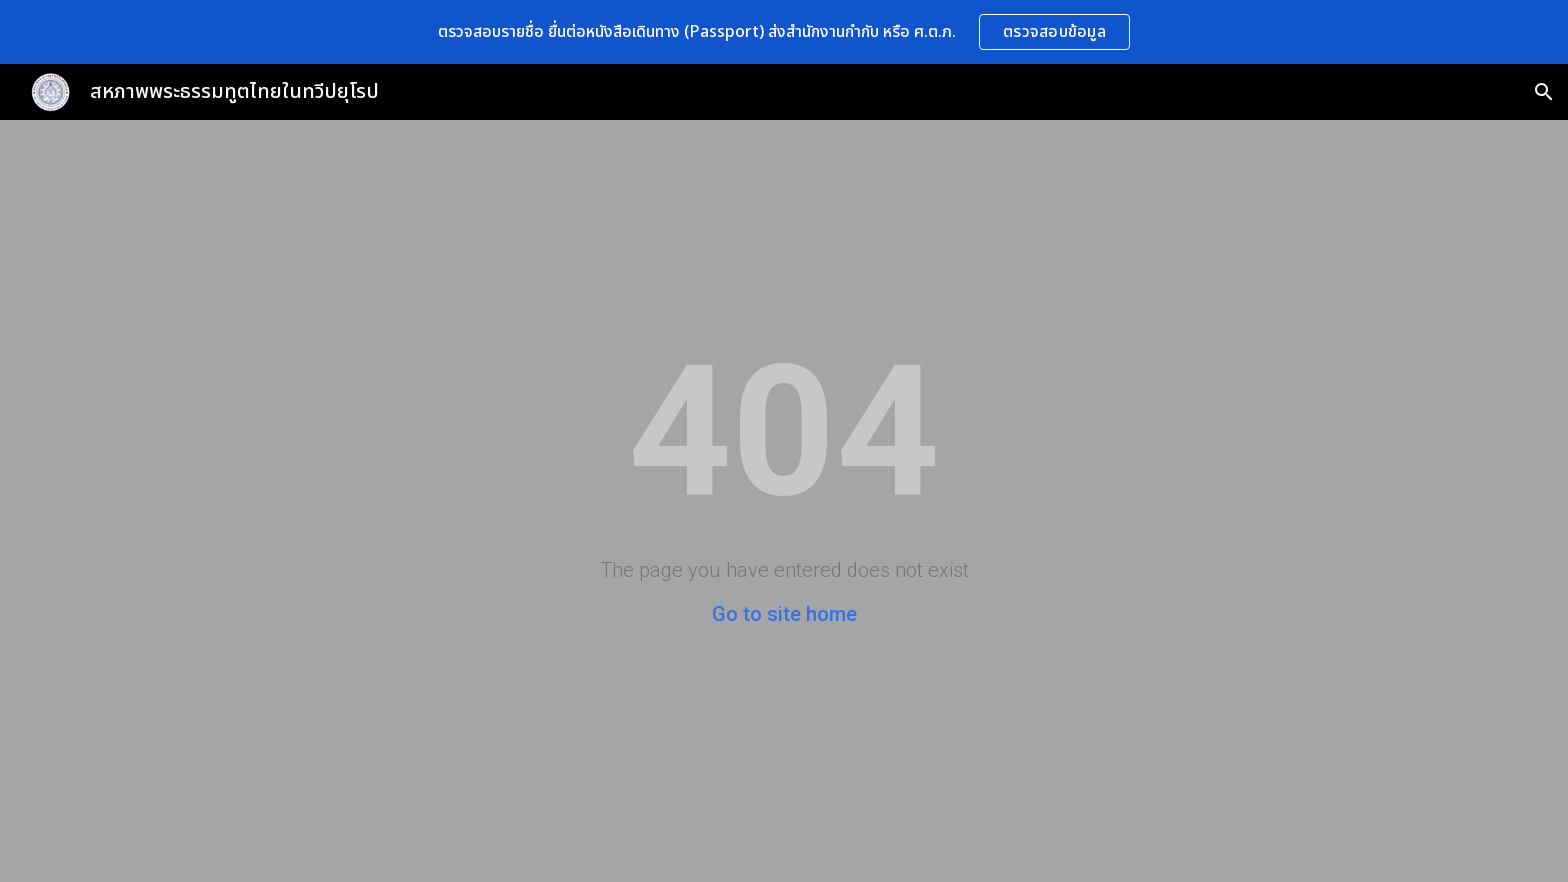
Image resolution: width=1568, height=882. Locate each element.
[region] (784, 32)
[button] (1544, 92)
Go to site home (784, 614)
